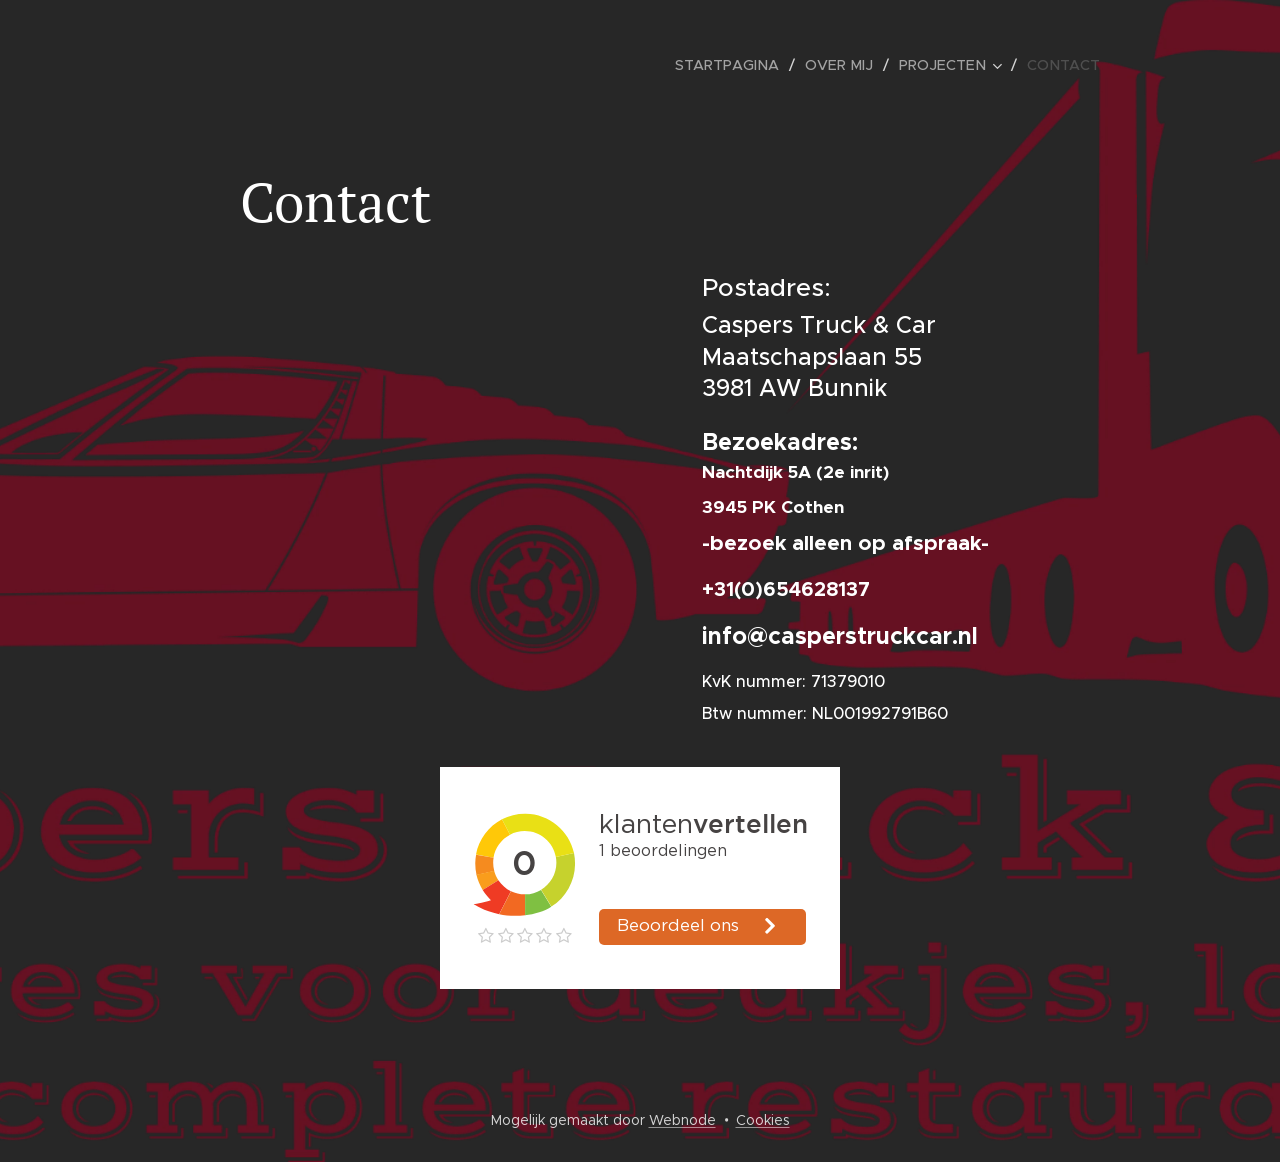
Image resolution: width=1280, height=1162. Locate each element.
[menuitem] (741, 65)
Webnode (682, 1120)
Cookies (763, 1120)
